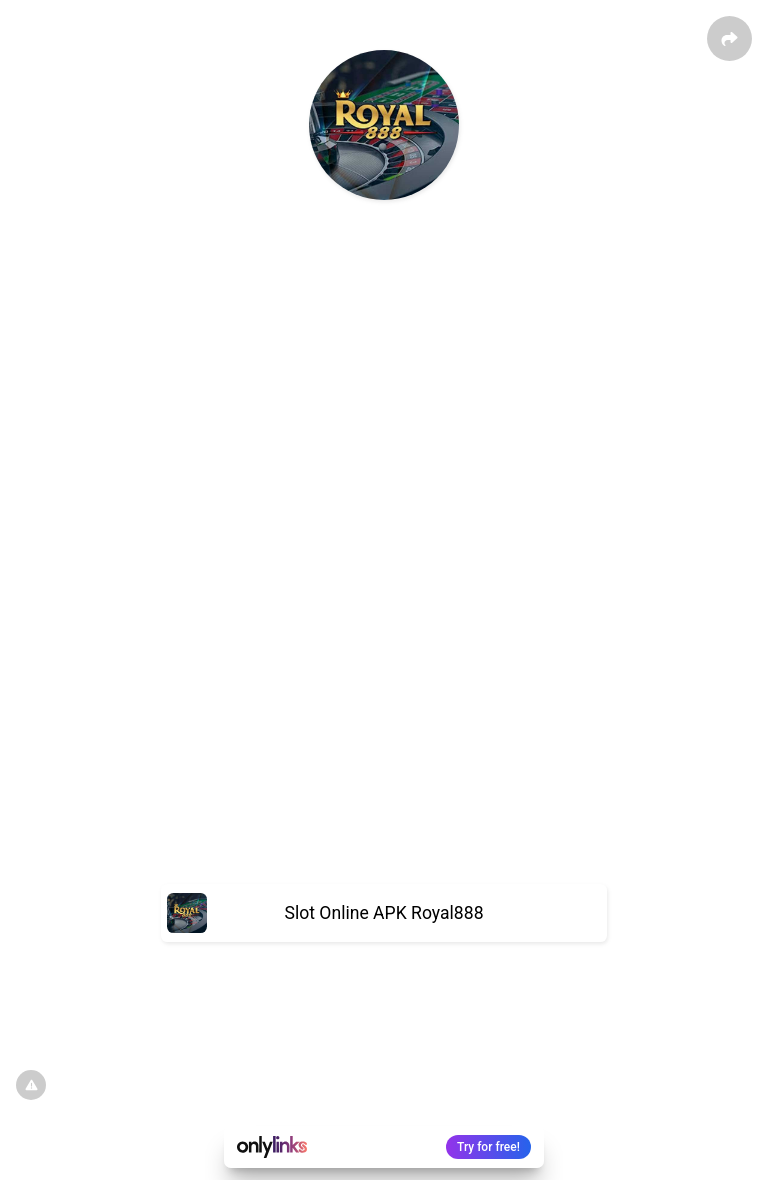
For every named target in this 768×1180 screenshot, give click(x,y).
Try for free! (488, 1147)
